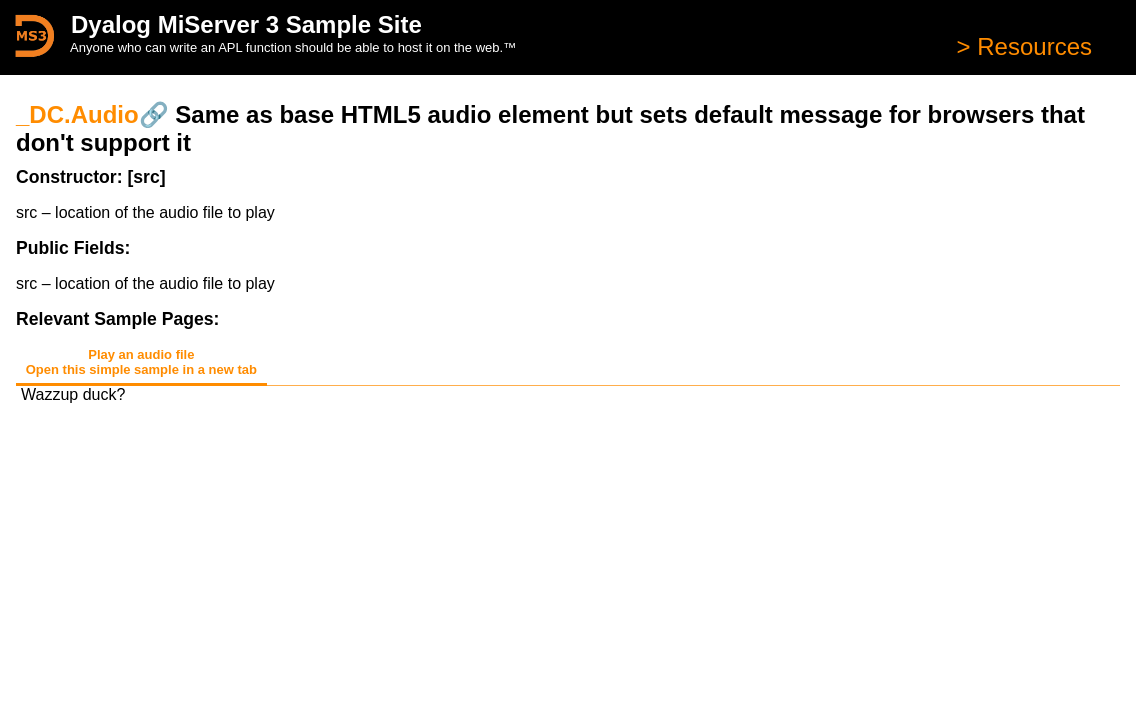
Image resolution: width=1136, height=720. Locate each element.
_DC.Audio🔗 (92, 114)
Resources (1031, 46)
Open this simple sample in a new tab (141, 369)
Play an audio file (141, 362)
